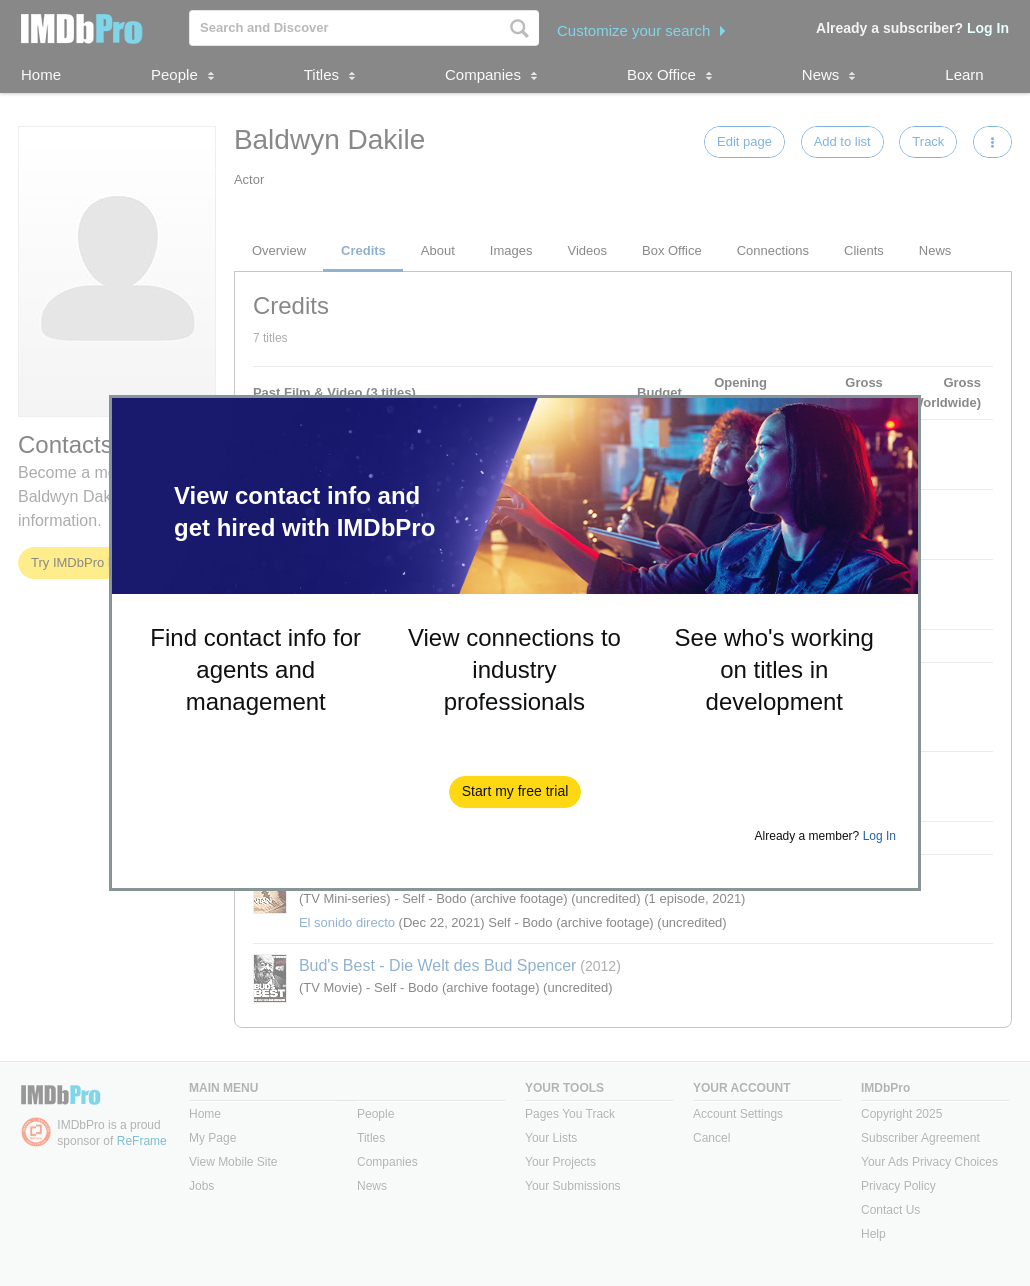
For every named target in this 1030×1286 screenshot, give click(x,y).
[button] (515, 792)
